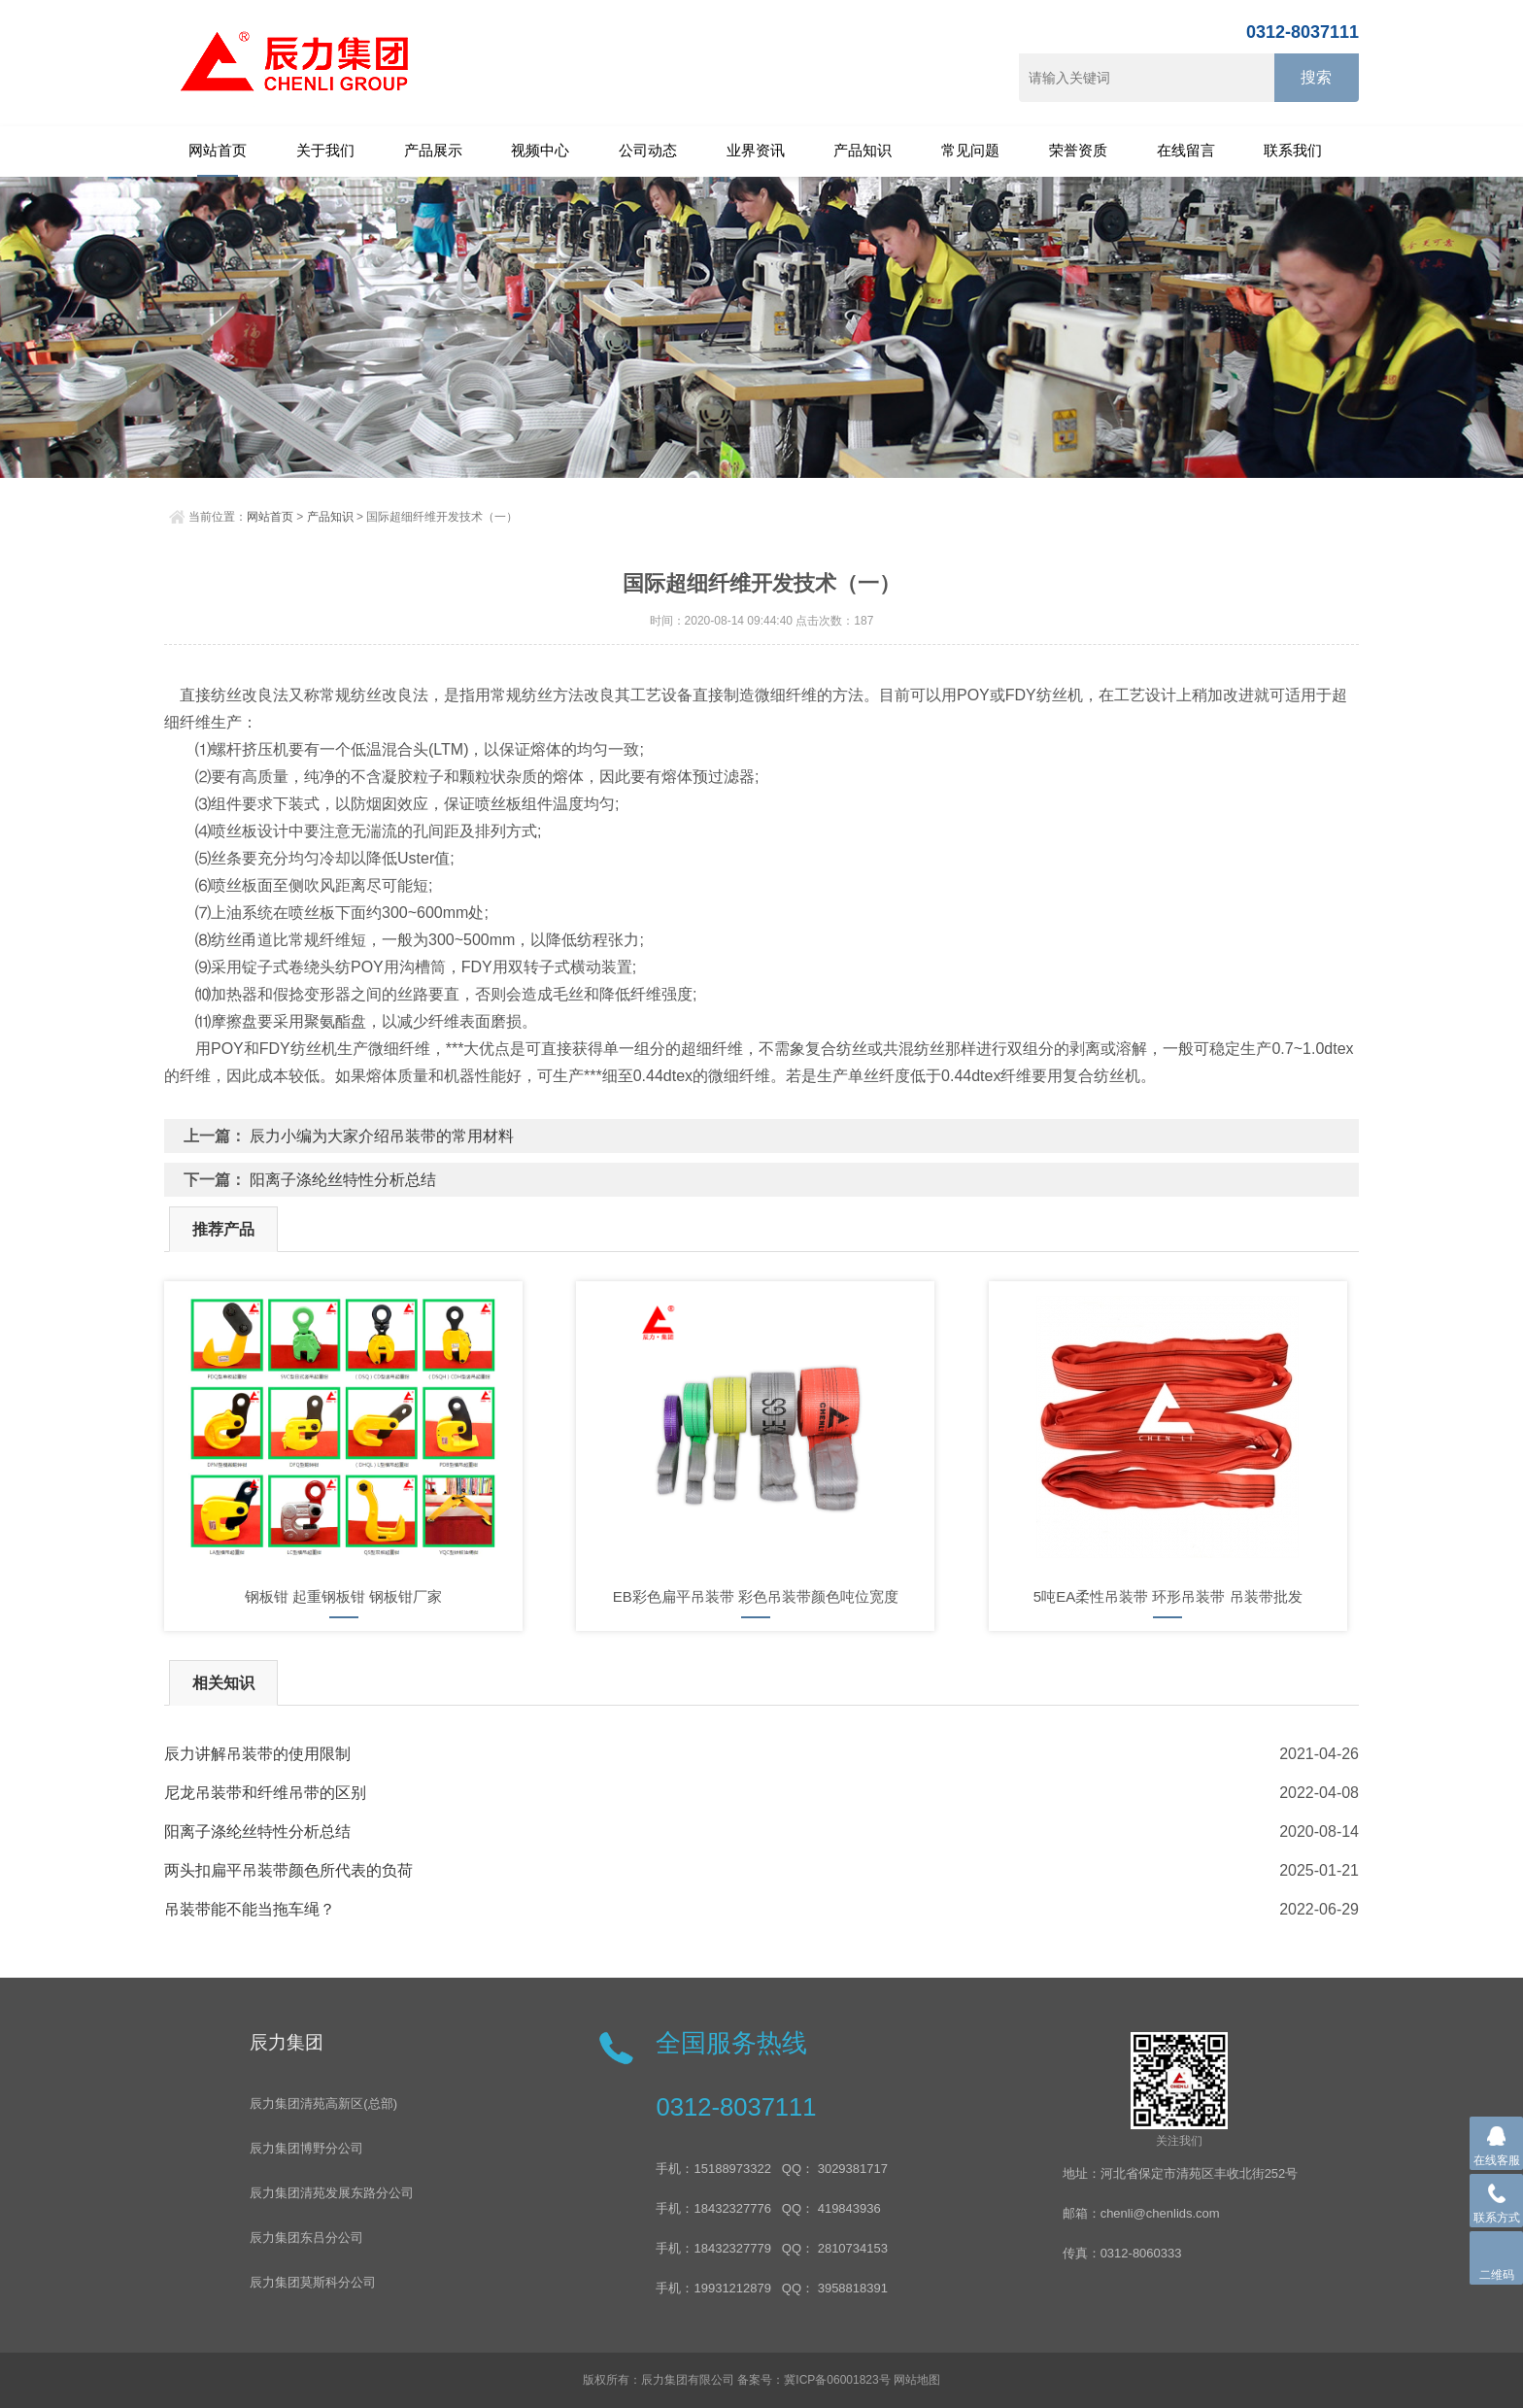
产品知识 (862, 150)
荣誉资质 (1078, 150)
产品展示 (433, 150)
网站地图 (917, 2380)
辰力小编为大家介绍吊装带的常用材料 (382, 1136)
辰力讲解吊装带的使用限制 (257, 1754)
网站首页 (217, 150)
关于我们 (325, 150)
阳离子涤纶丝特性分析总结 (343, 1179)
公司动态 (648, 150)
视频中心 (540, 150)
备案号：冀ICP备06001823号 (813, 2380)
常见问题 (970, 150)
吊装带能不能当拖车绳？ (249, 1909)
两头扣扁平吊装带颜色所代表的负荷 (288, 1870)
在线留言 (1186, 150)
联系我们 (1293, 150)
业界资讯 (756, 150)
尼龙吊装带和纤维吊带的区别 (265, 1792)
